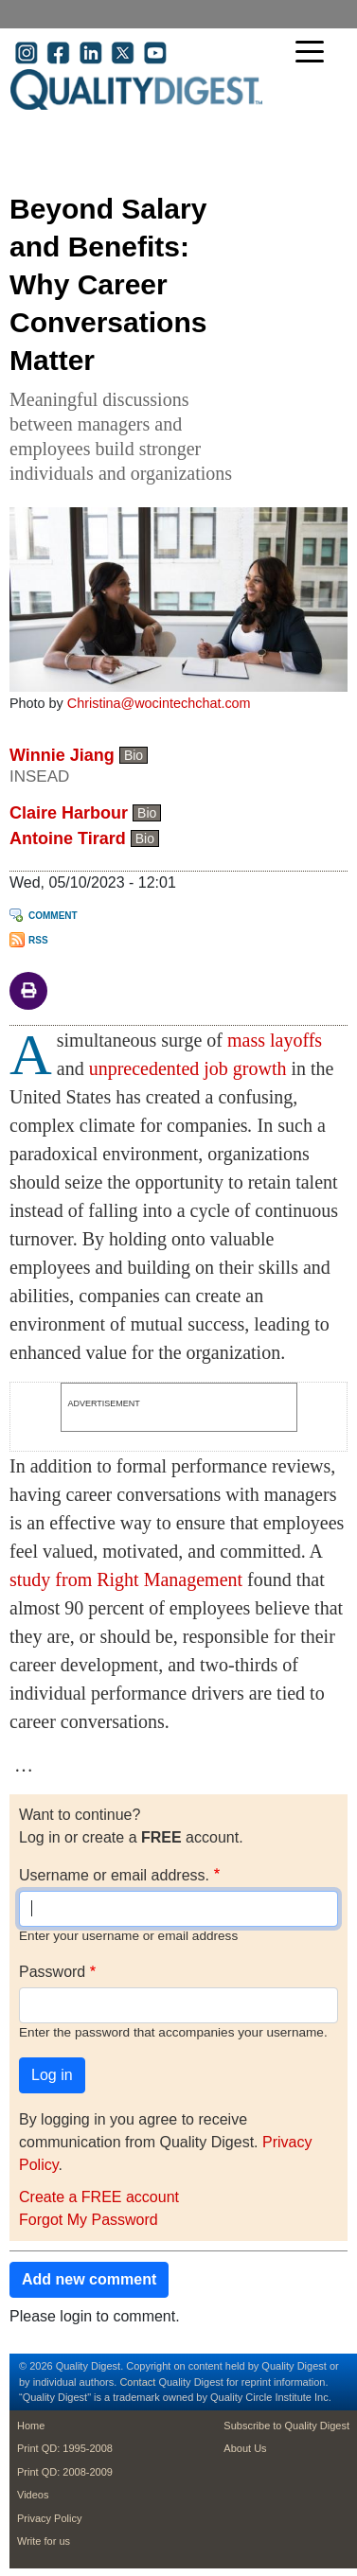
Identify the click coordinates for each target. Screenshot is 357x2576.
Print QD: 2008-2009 (65, 2472)
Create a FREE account (99, 2197)
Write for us (43, 2541)
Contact (137, 2382)
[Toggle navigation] (314, 53)
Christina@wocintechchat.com (159, 703)
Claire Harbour (68, 812)
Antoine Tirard (67, 838)
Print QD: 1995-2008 (65, 2448)
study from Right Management (125, 1579)
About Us (244, 2448)
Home (31, 2425)
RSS (38, 940)
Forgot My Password (88, 2220)
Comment (53, 915)
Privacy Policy (49, 2518)
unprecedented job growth (188, 1068)
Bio (133, 755)
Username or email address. (114, 1875)
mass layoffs (274, 1040)
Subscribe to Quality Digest (286, 2425)
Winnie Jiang (62, 755)
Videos (32, 2494)
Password (52, 1972)
